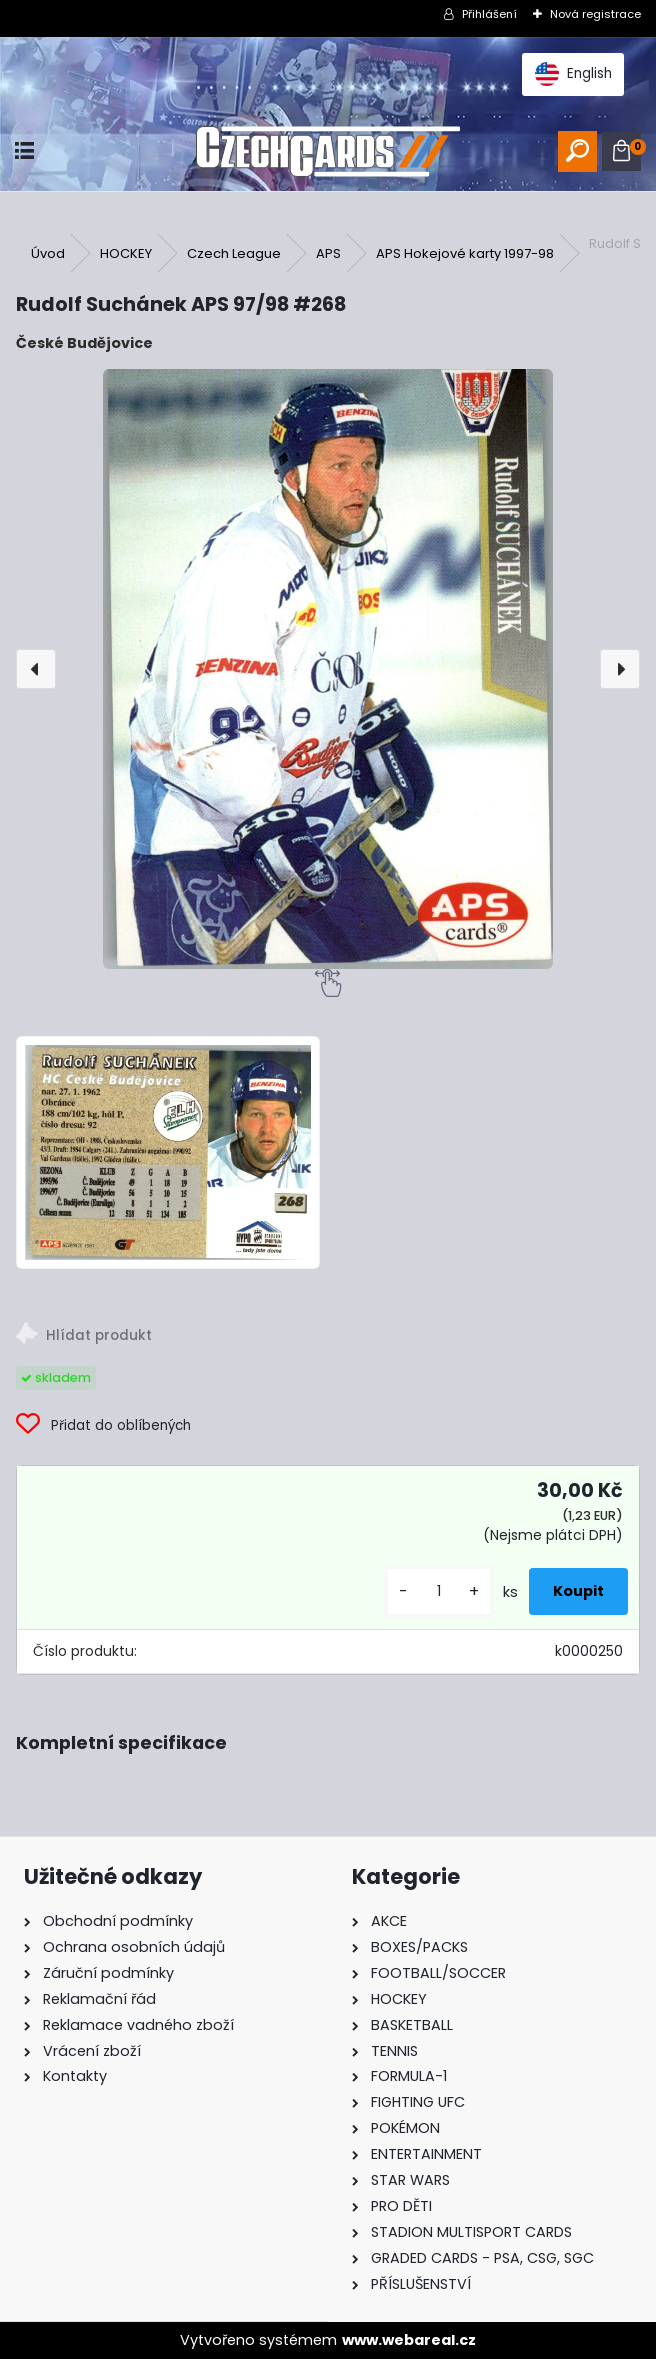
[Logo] (328, 151)
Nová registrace (595, 14)
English (573, 74)
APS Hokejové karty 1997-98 (465, 253)
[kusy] (439, 1591)
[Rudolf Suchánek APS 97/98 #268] (328, 669)
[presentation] (36, 669)
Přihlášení (489, 14)
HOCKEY (126, 253)
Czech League (234, 253)
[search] (577, 151)
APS (328, 253)
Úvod (48, 253)
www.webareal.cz (409, 2340)
